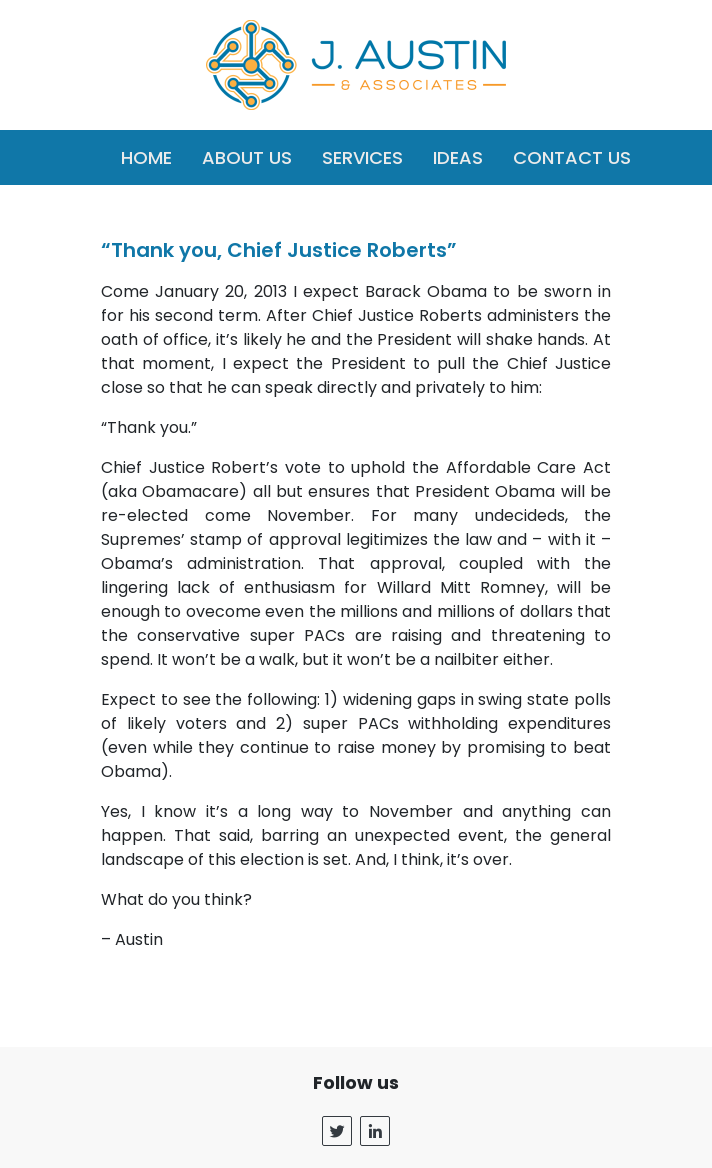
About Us (247, 157)
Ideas (458, 157)
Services (362, 157)
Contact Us (572, 157)
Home (146, 157)
